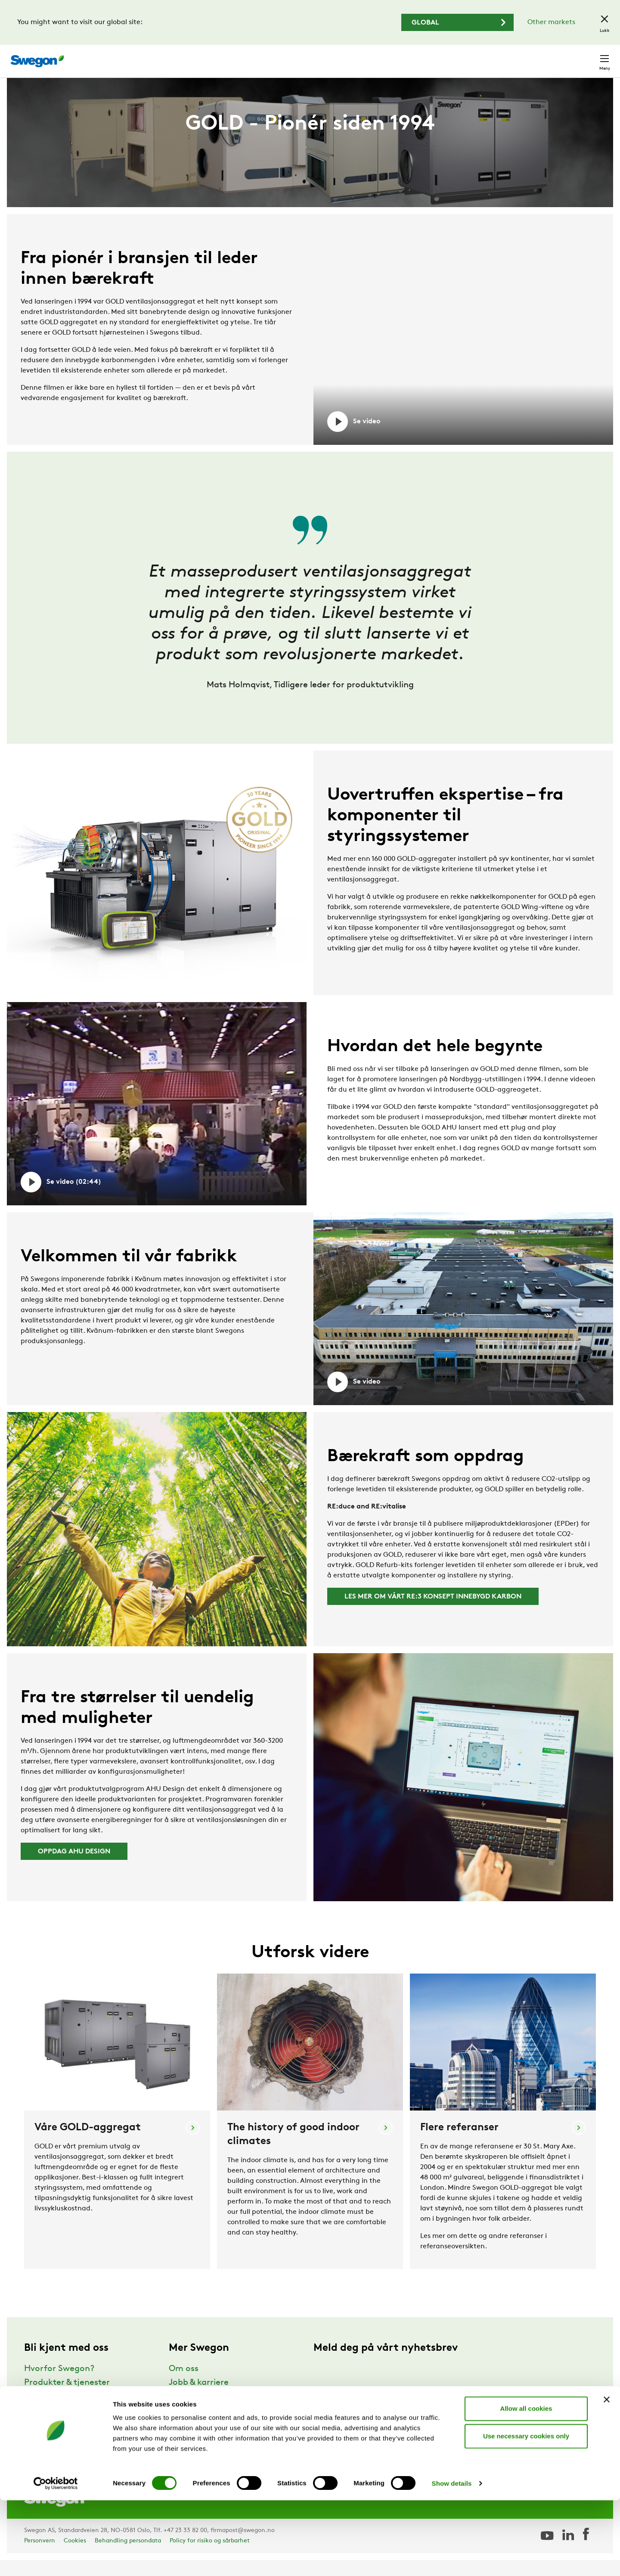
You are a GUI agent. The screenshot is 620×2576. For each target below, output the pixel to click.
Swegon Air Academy (211, 2453)
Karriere (503, 56)
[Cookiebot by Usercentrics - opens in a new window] (55, 2559)
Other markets (551, 22)
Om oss (183, 2384)
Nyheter (185, 2412)
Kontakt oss (584, 56)
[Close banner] (607, 2475)
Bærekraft (44, 2440)
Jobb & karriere (199, 2398)
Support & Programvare (71, 2426)
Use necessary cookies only (526, 2511)
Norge (540, 56)
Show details (452, 2559)
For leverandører (202, 2440)
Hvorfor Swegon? (59, 2384)
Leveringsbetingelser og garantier (236, 2426)
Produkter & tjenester (67, 2398)
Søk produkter (390, 56)
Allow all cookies (526, 2484)
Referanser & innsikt (64, 2412)
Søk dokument (454, 57)
